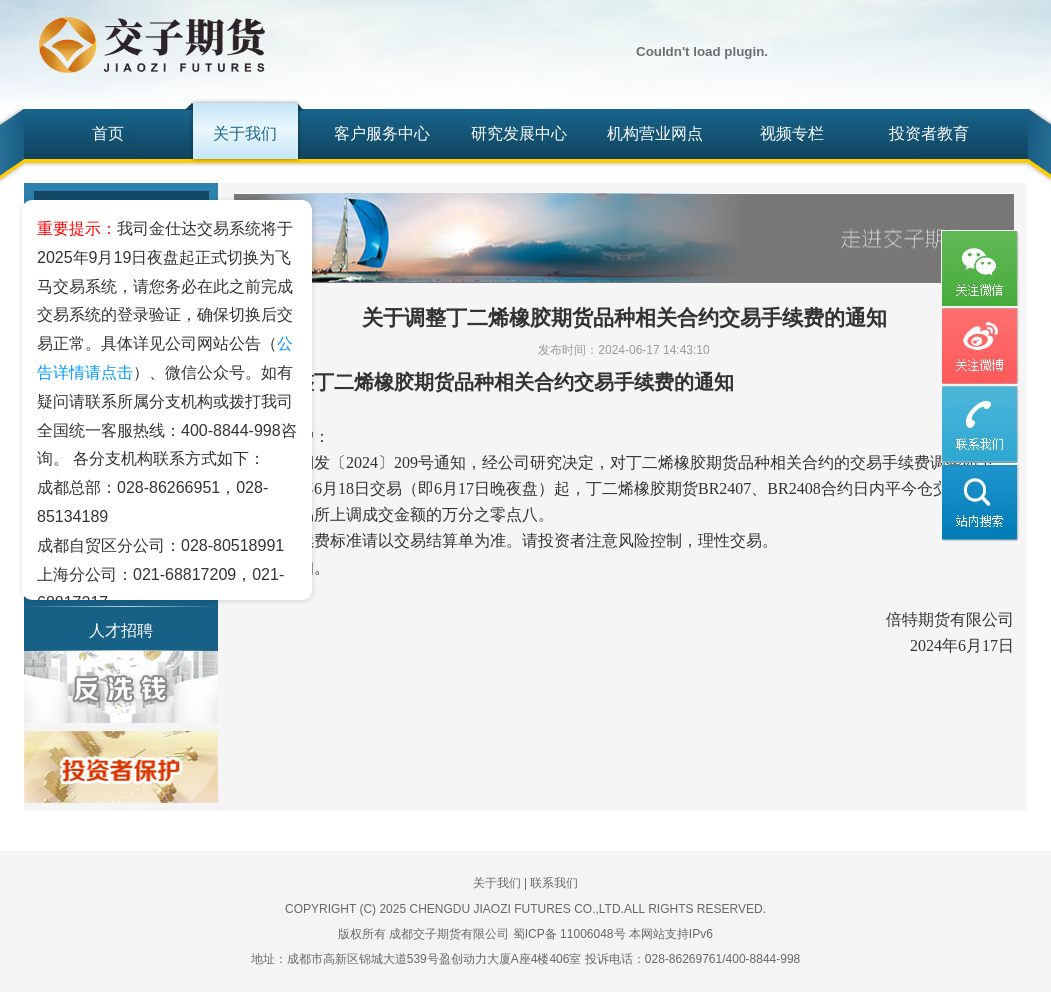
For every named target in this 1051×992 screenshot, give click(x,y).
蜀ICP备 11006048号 (569, 934)
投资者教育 (929, 133)
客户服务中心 (382, 133)
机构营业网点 (655, 133)
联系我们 (554, 883)
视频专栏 (792, 133)
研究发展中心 (519, 133)
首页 (108, 133)
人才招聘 (121, 630)
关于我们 (245, 133)
